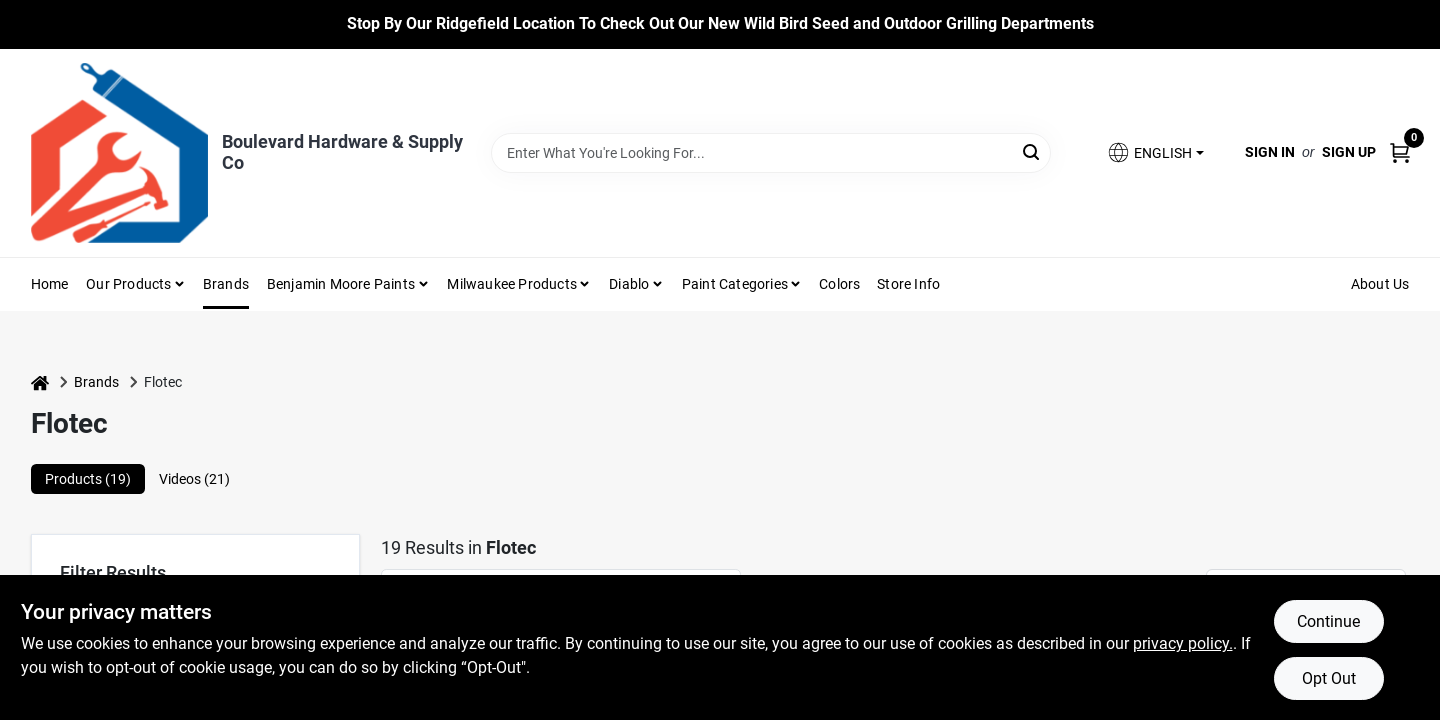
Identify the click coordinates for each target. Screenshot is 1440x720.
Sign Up (1349, 152)
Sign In (1270, 152)
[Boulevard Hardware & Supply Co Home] (119, 153)
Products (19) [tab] (88, 479)
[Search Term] (771, 153)
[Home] (40, 382)
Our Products (128, 284)
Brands (226, 284)
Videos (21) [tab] (194, 479)
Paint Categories (735, 284)
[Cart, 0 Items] (1400, 152)
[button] (1155, 152)
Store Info (908, 284)
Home (50, 284)
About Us (1380, 284)
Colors (839, 284)
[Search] (1032, 151)
